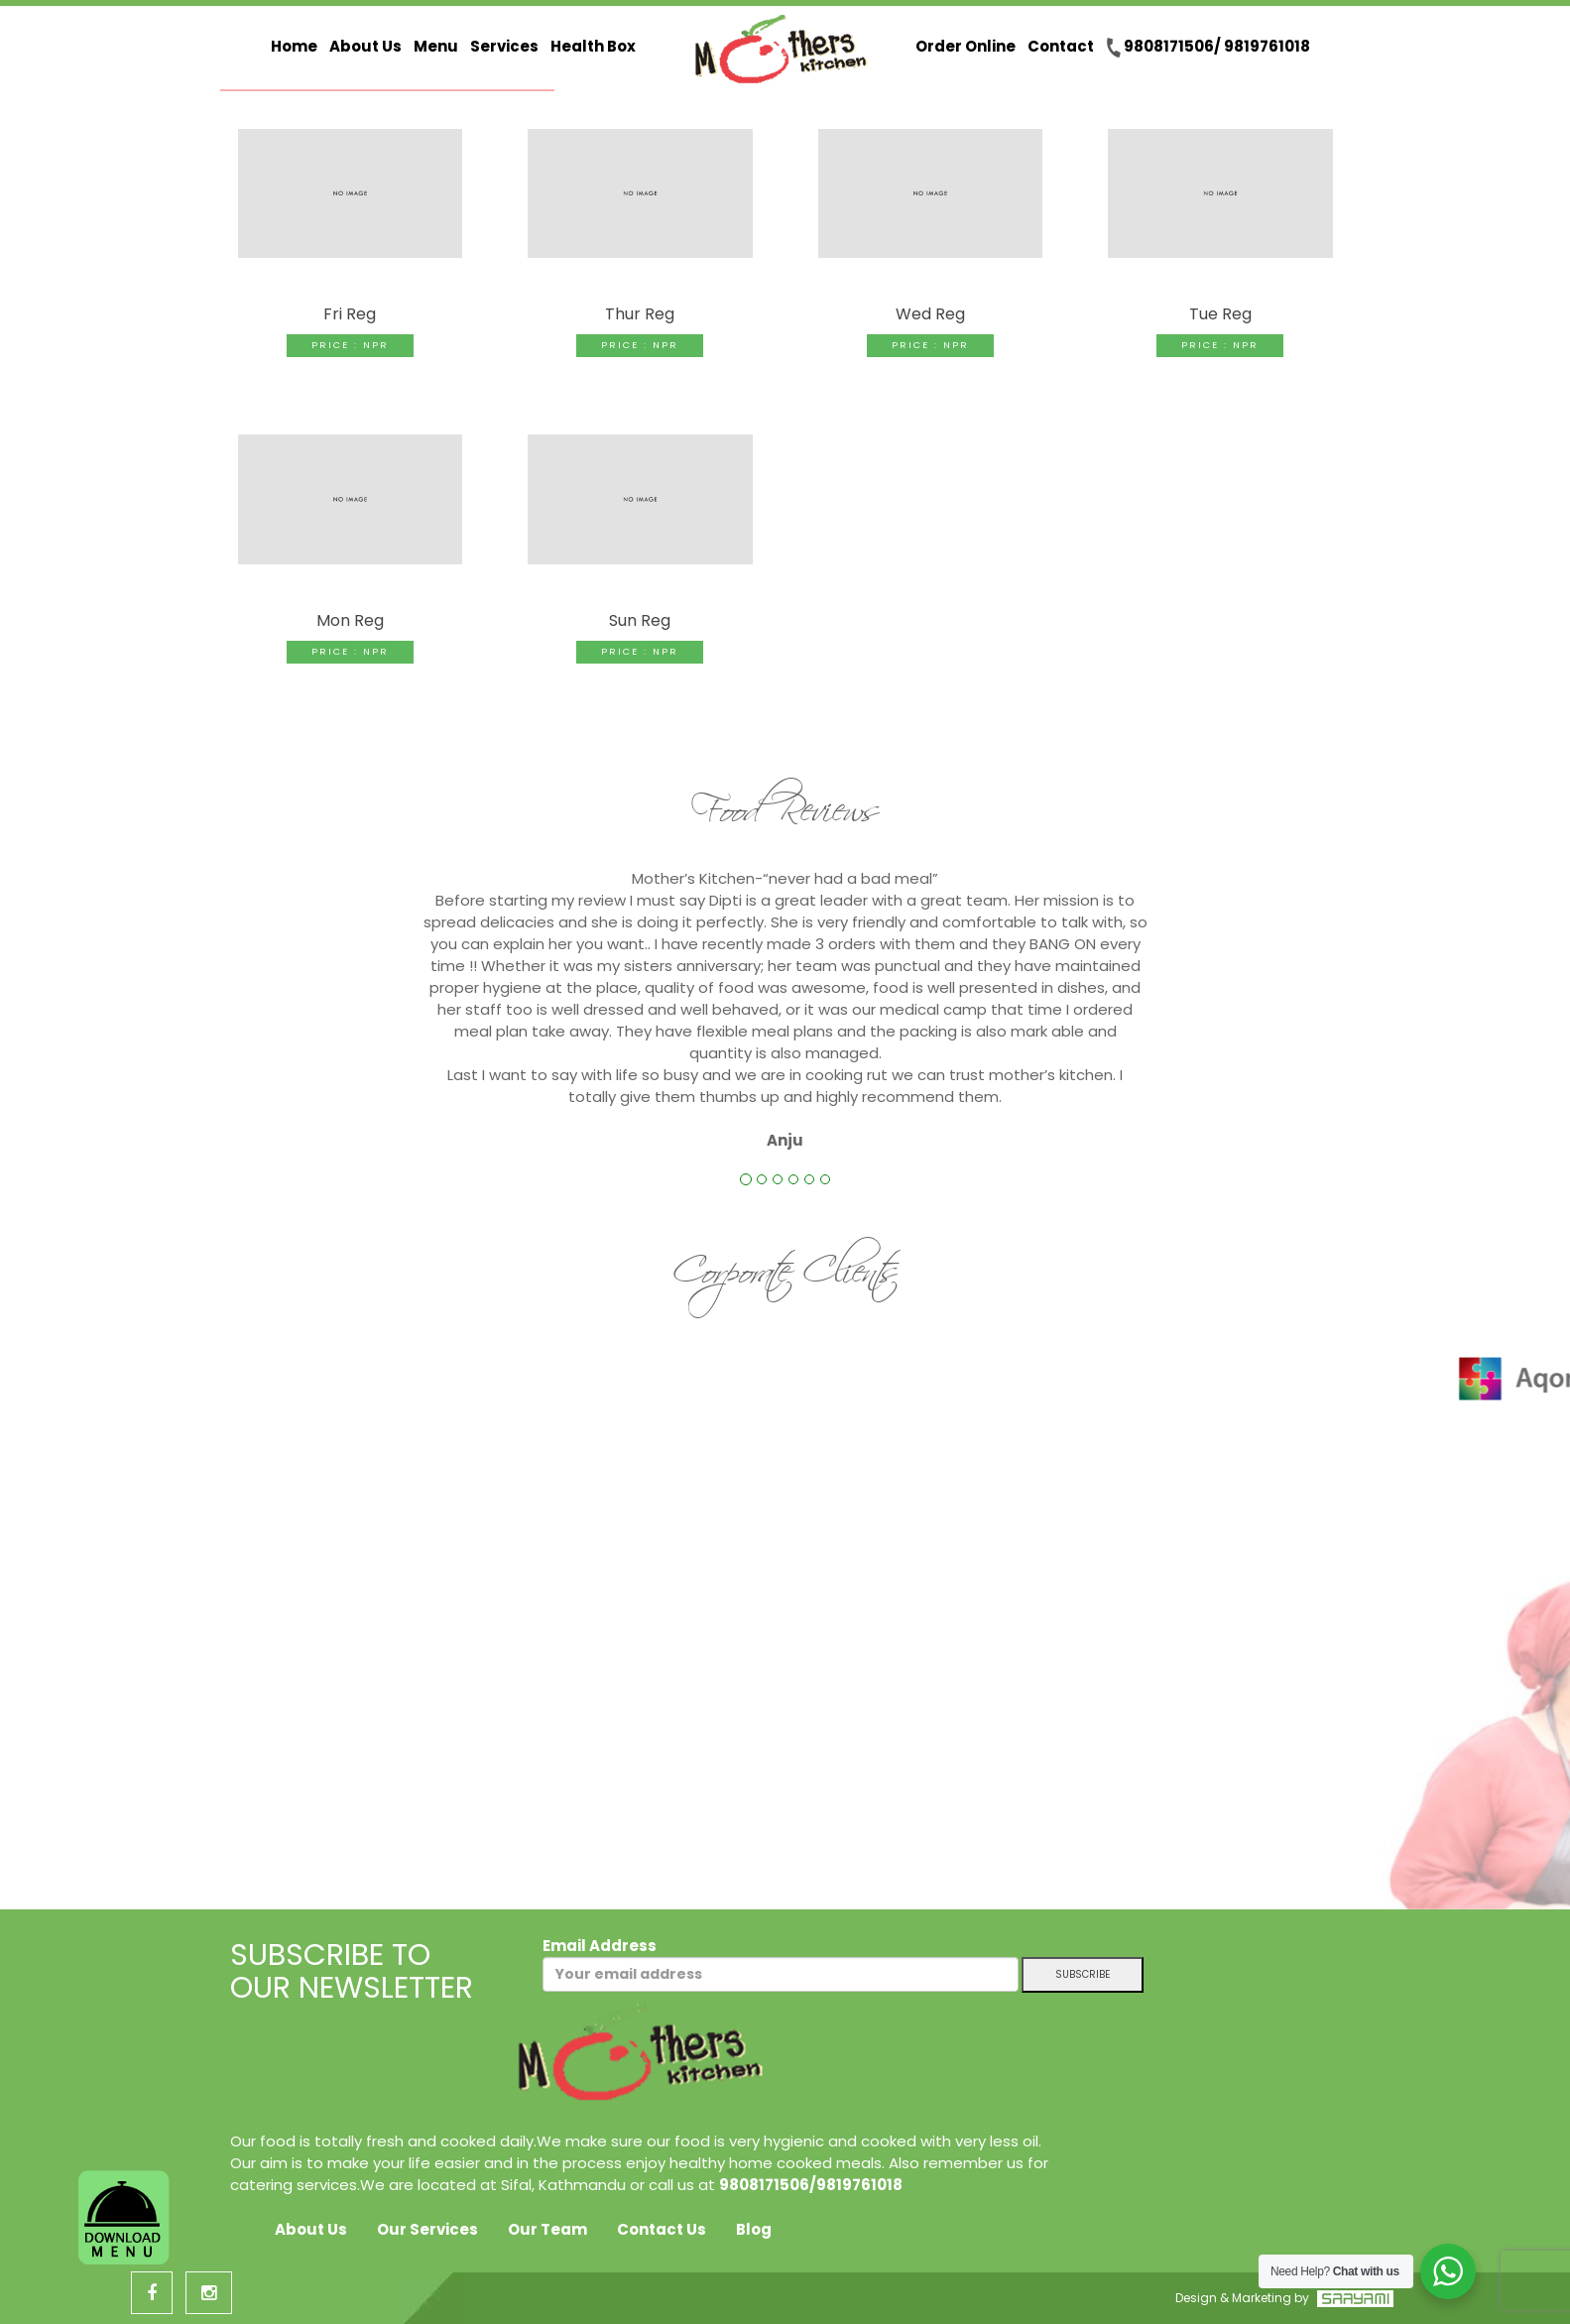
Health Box (593, 46)
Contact (1060, 46)
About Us (365, 46)
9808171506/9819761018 (811, 2184)
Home (294, 46)
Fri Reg (349, 314)
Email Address (781, 1963)
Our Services (427, 2229)
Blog (754, 2229)
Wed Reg (930, 314)
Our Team (547, 2229)
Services (504, 46)
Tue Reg (1220, 314)
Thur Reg (639, 314)
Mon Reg (350, 620)
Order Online (965, 46)
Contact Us (661, 2229)
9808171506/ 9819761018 (1208, 47)
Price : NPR (350, 344)
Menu (436, 46)
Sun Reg (639, 620)
